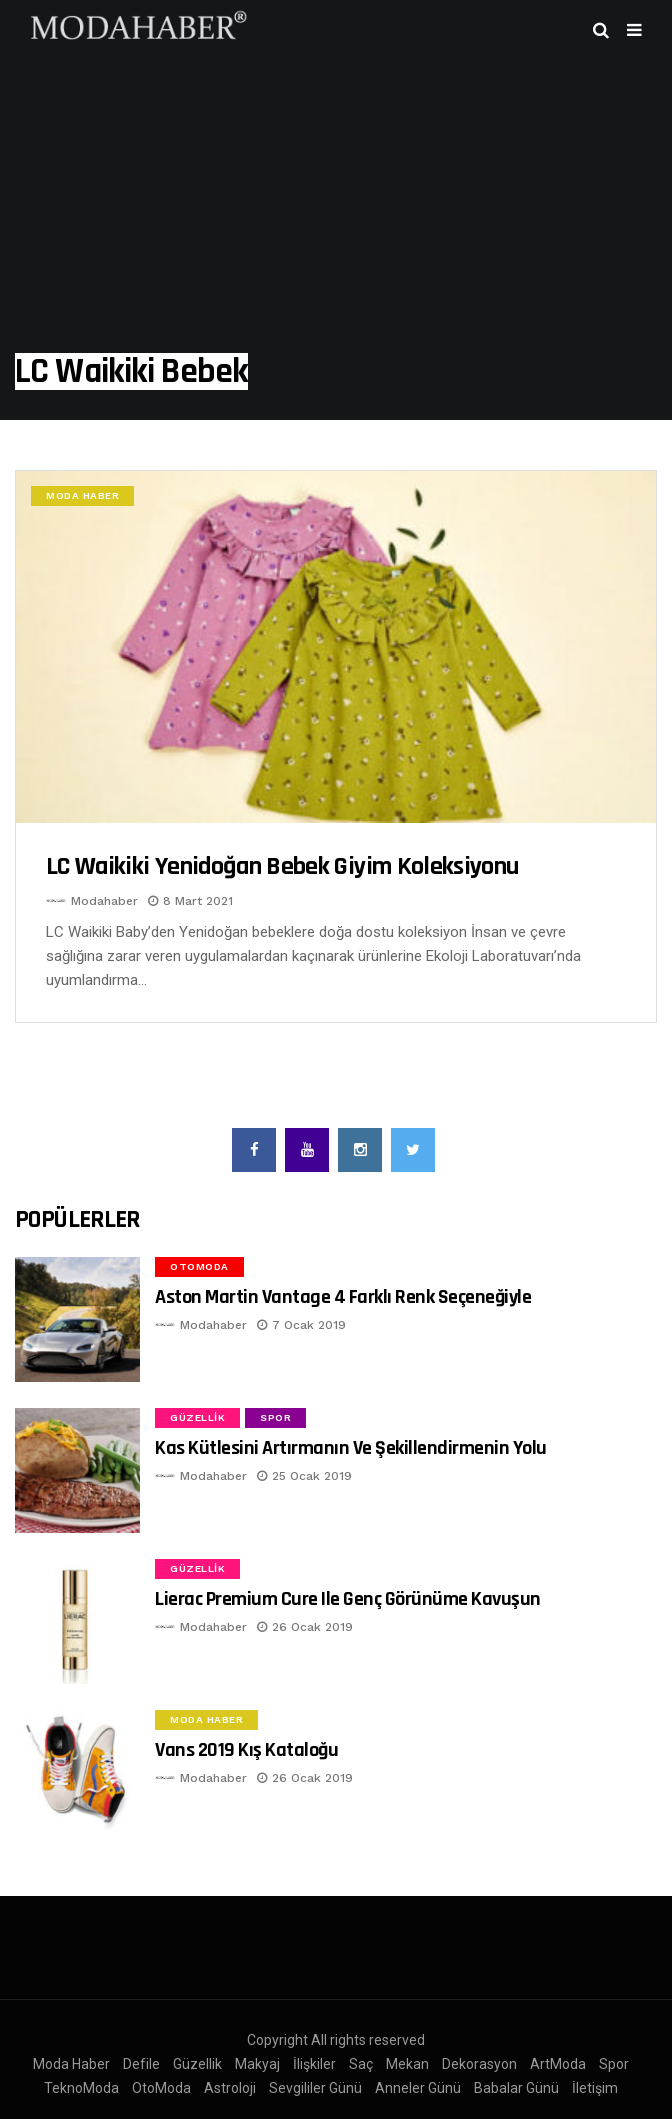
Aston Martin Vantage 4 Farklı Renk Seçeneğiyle (343, 1297)
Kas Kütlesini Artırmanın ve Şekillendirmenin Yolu (351, 1448)
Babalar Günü (516, 2088)
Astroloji (230, 2088)
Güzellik (197, 1417)
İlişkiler (314, 2064)
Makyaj (257, 2064)
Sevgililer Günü (315, 2088)
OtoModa (199, 1266)
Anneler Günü (418, 2088)
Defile (141, 2064)
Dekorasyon (479, 2064)
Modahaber (104, 901)
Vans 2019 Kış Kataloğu (246, 1750)
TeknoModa (81, 2088)
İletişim (595, 2088)
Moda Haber (82, 495)
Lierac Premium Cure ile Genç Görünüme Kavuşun (348, 1599)
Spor (275, 1417)
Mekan (407, 2064)
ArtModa (558, 2064)
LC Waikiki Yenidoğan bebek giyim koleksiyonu (282, 866)
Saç (361, 2064)
